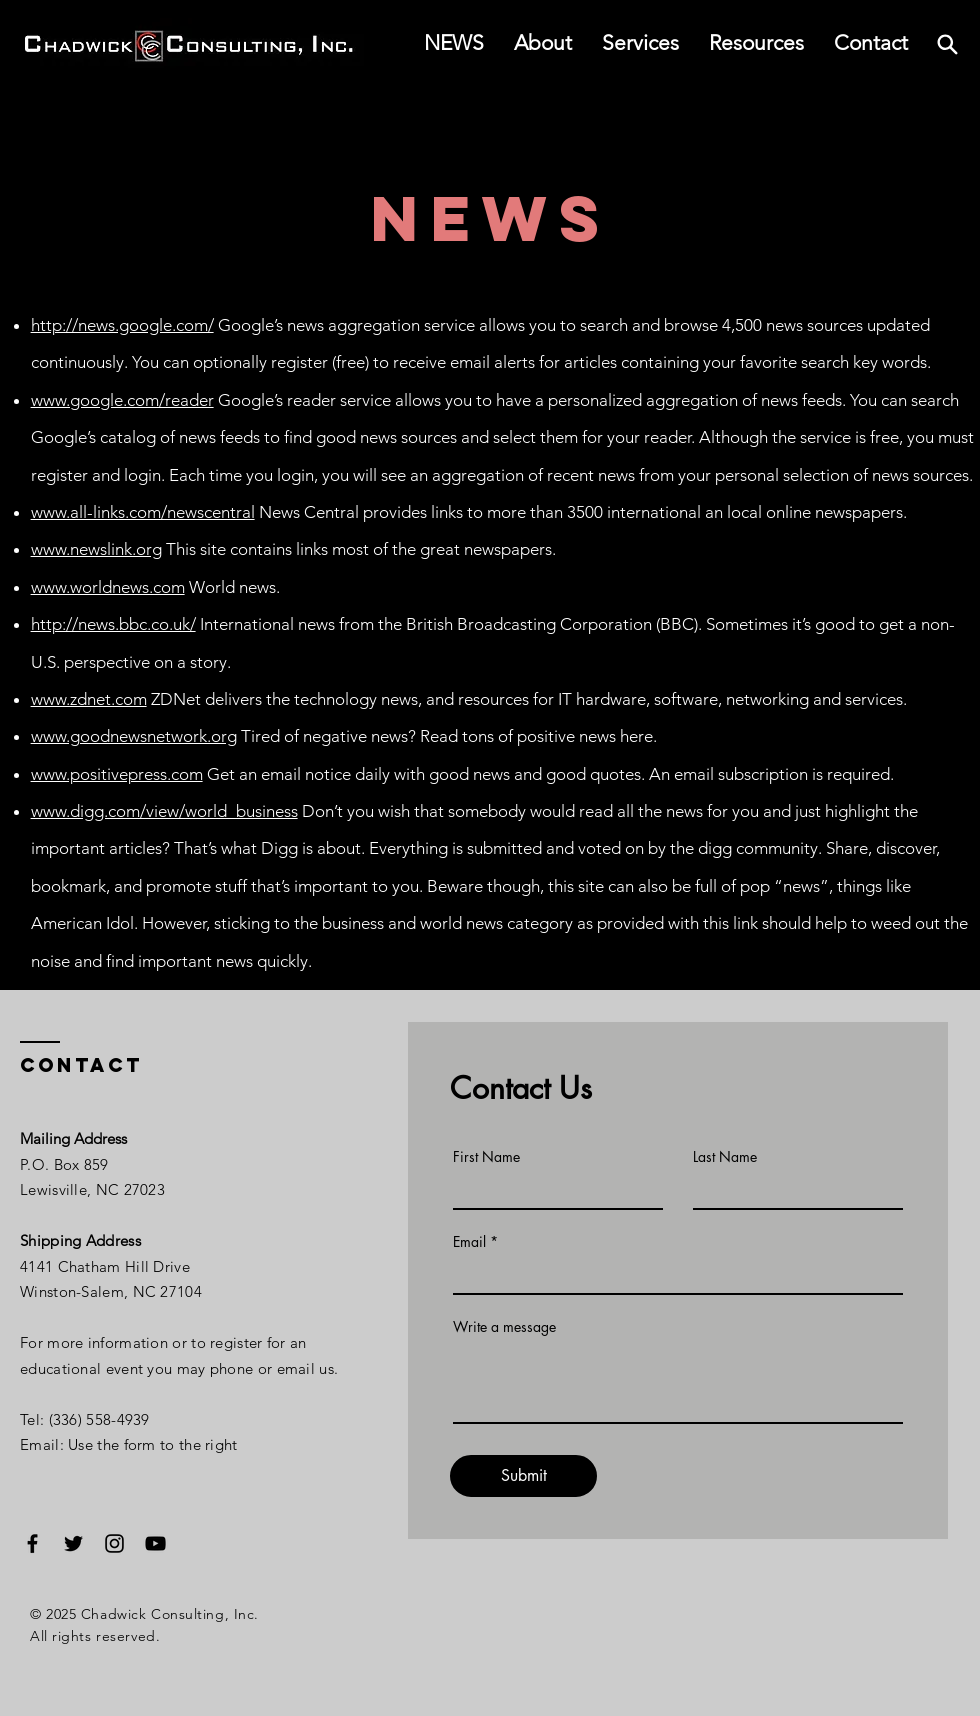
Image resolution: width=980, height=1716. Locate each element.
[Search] (947, 44)
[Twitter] (73, 1543)
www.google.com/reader (122, 400)
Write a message (504, 1327)
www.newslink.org (96, 549)
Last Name (725, 1157)
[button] (756, 43)
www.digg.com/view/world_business (164, 811)
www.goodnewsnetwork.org (134, 736)
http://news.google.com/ (122, 325)
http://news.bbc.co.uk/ (113, 624)
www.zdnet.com (89, 699)
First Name (486, 1157)
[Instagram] (114, 1543)
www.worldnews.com (108, 587)
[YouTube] (155, 1543)
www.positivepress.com (117, 774)
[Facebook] (32, 1543)
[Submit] (523, 1476)
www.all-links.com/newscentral (143, 512)
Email (469, 1242)
